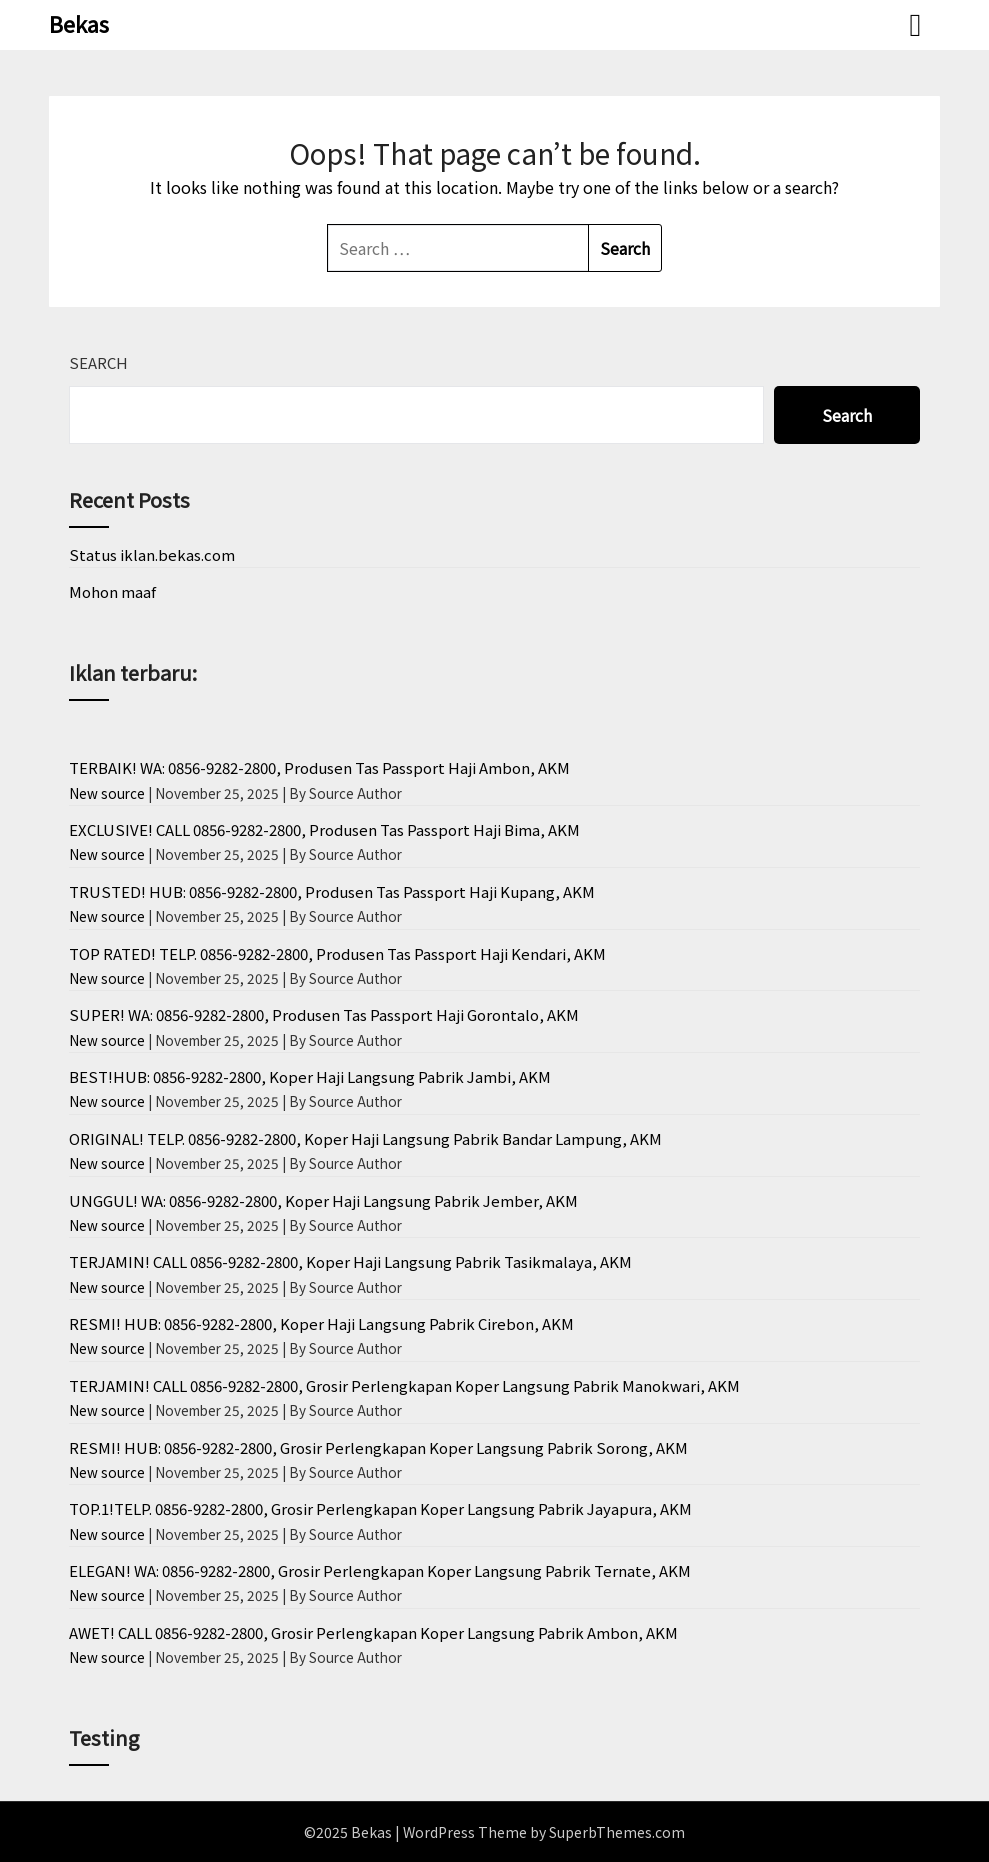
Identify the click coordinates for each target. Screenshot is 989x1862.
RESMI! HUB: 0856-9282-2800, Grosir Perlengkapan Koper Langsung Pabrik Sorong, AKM (378, 1447)
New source (107, 793)
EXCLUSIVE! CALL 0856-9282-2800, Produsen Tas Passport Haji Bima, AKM (324, 829)
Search (98, 362)
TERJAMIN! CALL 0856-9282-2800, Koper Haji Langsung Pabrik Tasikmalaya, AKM (350, 1261)
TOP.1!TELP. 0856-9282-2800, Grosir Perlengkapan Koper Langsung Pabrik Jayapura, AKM (380, 1508)
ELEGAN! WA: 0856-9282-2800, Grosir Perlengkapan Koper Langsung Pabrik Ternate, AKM (380, 1570)
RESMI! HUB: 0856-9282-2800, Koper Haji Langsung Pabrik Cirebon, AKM (321, 1323)
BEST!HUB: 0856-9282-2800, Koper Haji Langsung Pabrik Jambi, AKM (310, 1076)
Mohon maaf (112, 591)
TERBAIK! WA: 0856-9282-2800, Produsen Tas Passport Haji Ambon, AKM (319, 767)
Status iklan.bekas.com (152, 554)
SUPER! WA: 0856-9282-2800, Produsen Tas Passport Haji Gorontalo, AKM (324, 1014)
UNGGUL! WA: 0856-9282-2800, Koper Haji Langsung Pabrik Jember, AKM (323, 1200)
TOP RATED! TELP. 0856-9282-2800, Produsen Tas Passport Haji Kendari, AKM (337, 953)
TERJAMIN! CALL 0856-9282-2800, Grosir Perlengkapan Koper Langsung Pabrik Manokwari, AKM (404, 1385)
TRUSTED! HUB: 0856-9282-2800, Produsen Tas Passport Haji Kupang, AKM (332, 891)
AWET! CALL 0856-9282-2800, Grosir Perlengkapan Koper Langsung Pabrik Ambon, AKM (373, 1632)
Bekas (79, 23)
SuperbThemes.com (617, 1832)
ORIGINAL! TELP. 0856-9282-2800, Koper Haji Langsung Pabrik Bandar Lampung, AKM (365, 1138)
